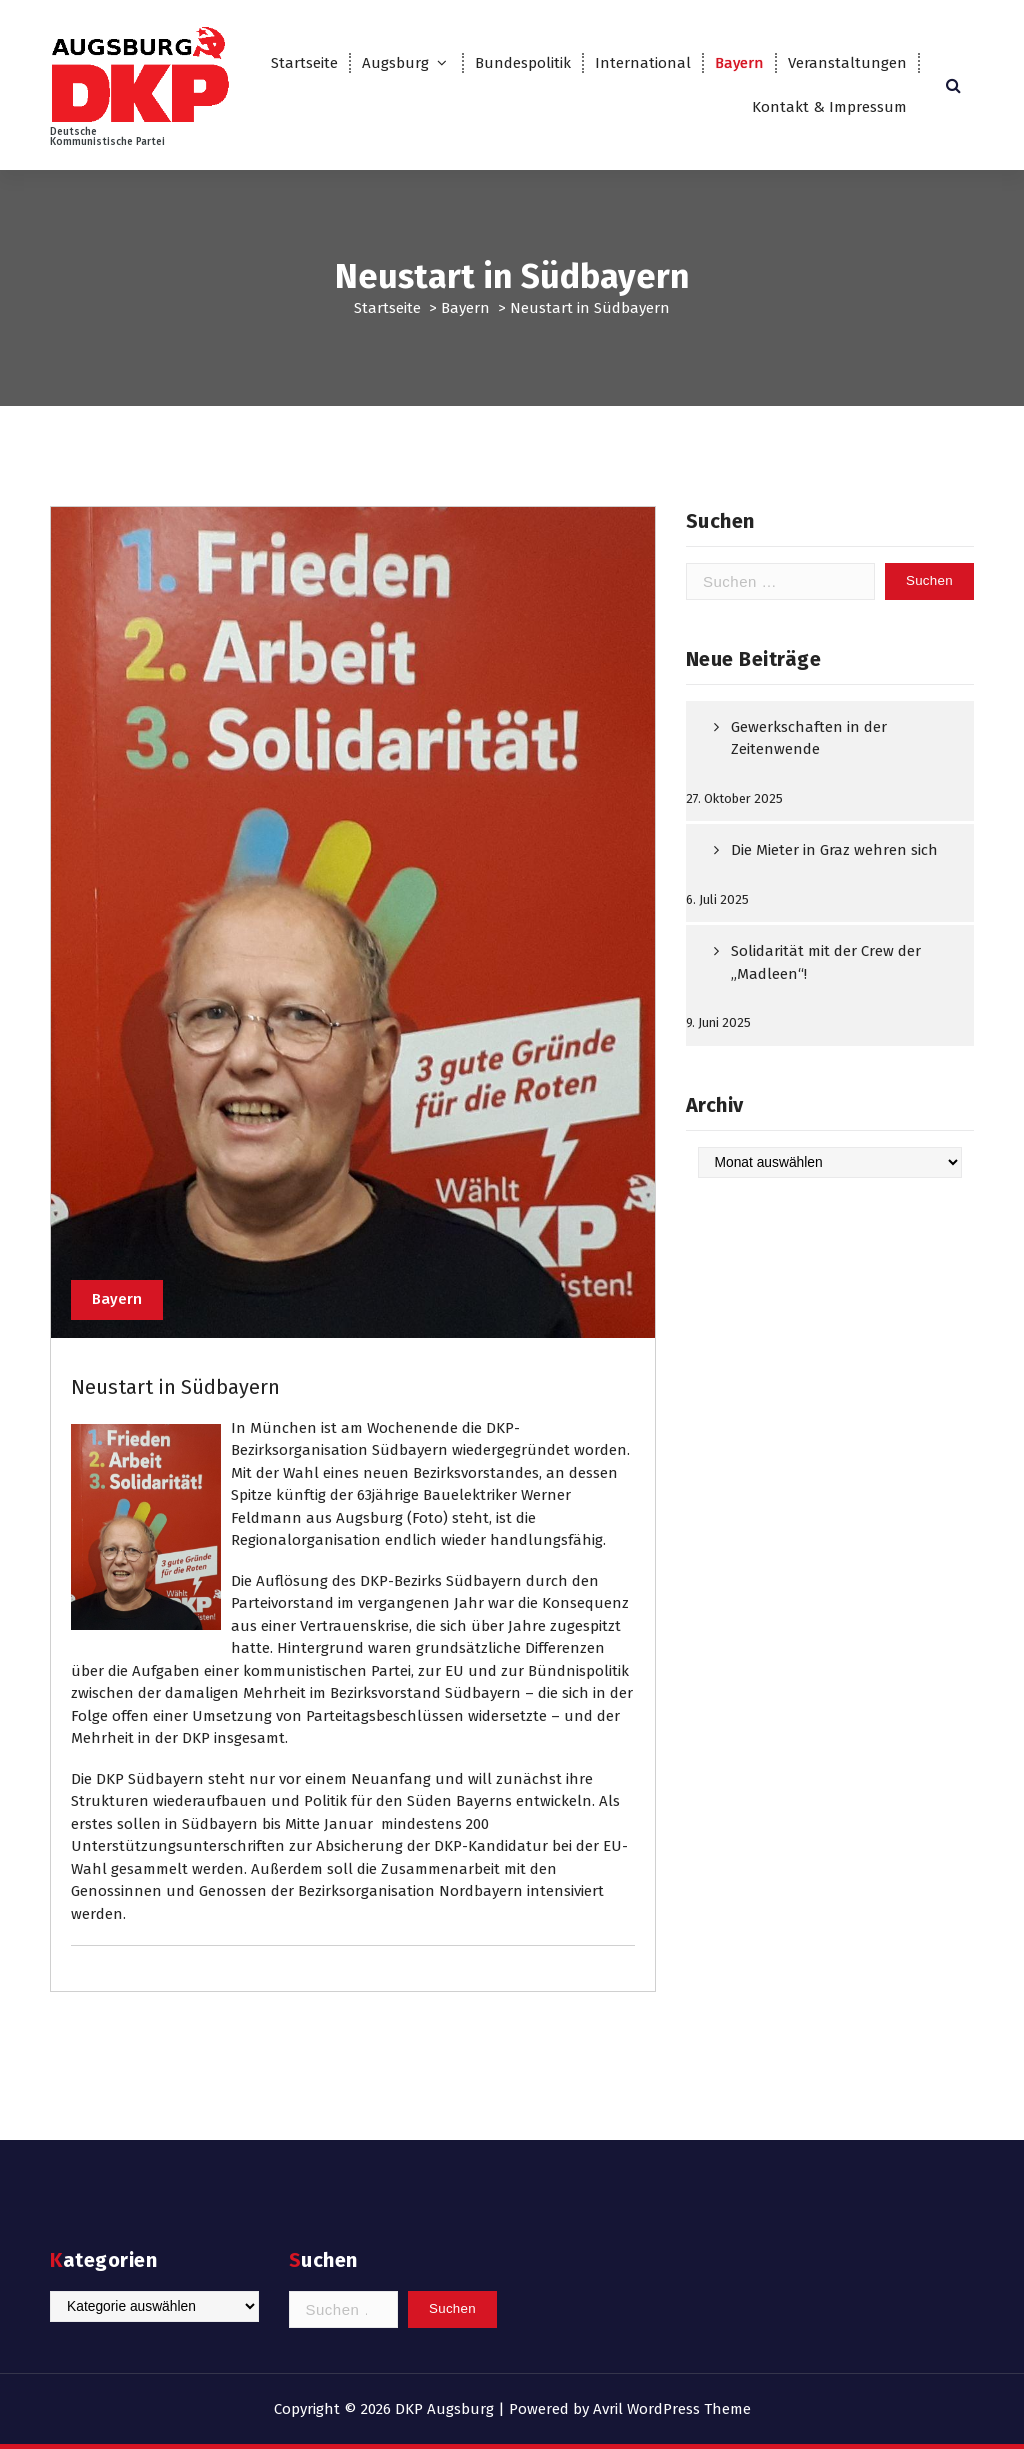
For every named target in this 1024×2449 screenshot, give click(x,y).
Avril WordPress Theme (672, 2409)
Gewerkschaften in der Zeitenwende (809, 738)
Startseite (304, 63)
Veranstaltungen (847, 63)
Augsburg (395, 63)
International (643, 63)
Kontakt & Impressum (829, 107)
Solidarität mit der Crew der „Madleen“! (826, 962)
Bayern (739, 63)
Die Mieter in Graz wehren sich (834, 850)
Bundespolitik (523, 63)
